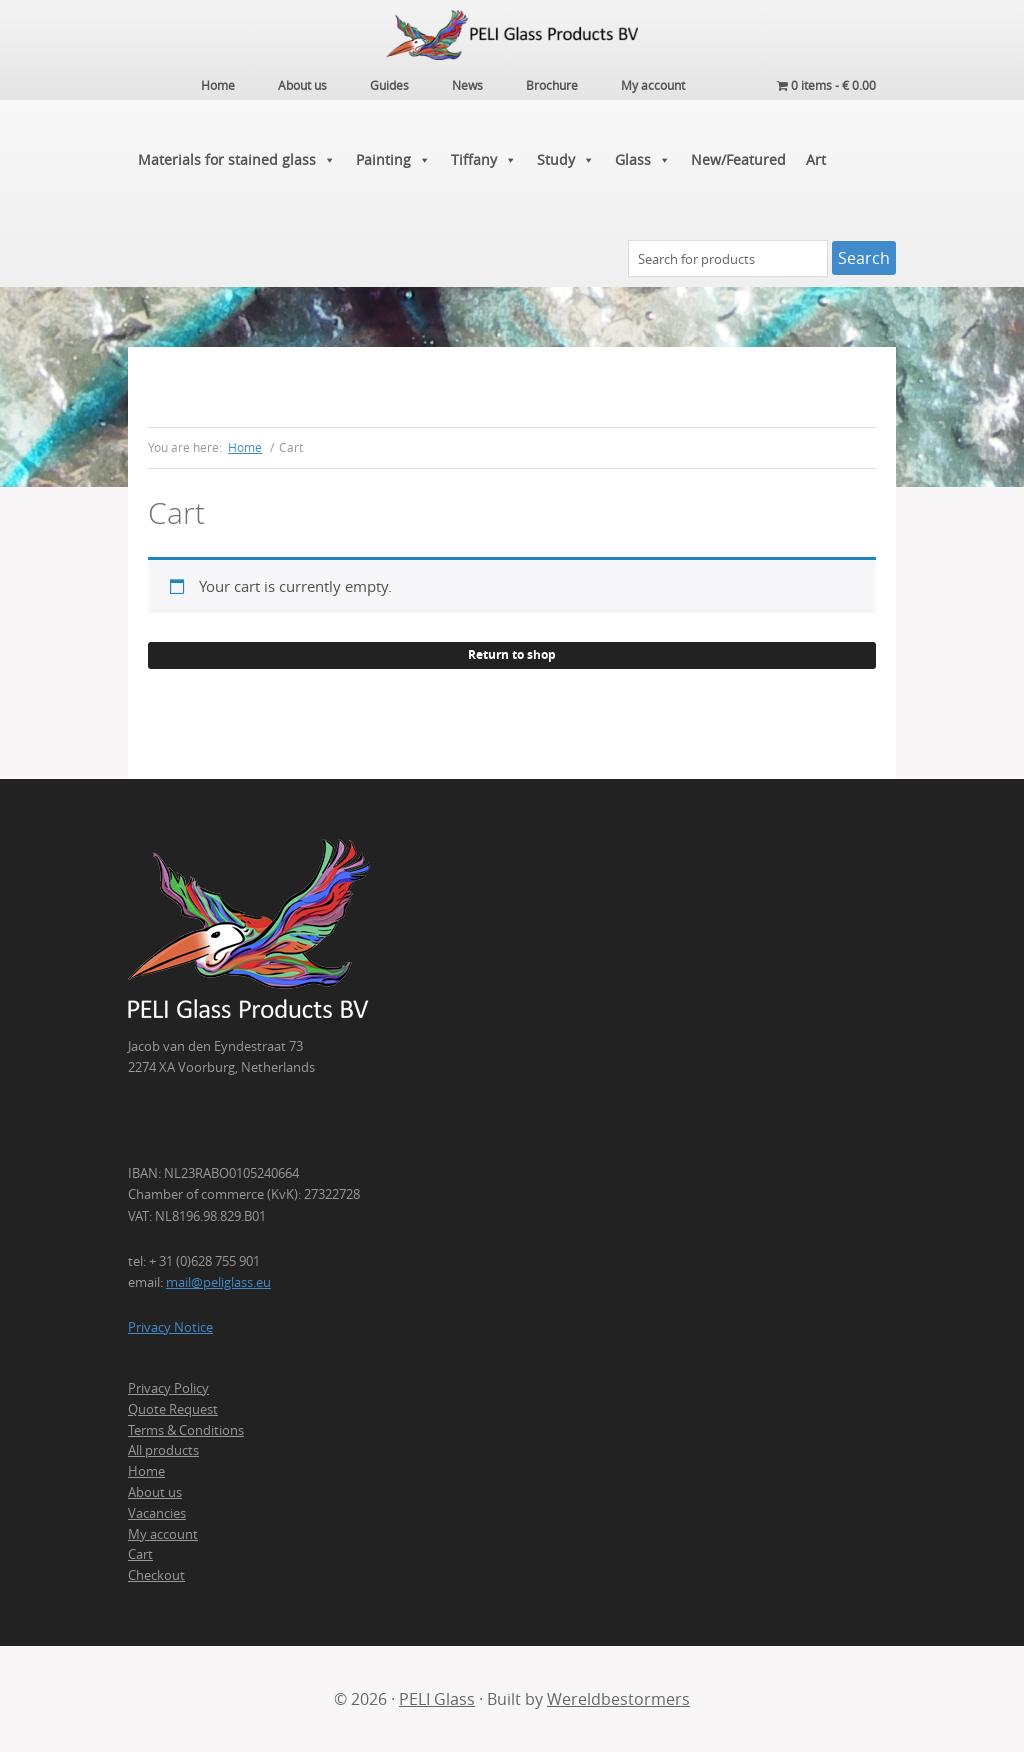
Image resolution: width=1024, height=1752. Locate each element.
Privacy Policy (168, 1388)
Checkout (156, 1575)
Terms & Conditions (186, 1430)
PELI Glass (437, 1699)
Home (146, 1471)
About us (155, 1492)
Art (816, 159)
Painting (393, 160)
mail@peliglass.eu (218, 1282)
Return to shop (512, 654)
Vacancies (157, 1513)
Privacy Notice (170, 1327)
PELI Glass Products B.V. (512, 35)
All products (163, 1450)
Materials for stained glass (237, 160)
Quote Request (173, 1409)
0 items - (826, 85)
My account (163, 1534)
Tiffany (484, 160)
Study (566, 160)
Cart (140, 1554)
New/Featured (738, 159)
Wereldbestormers (618, 1699)
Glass (643, 160)
